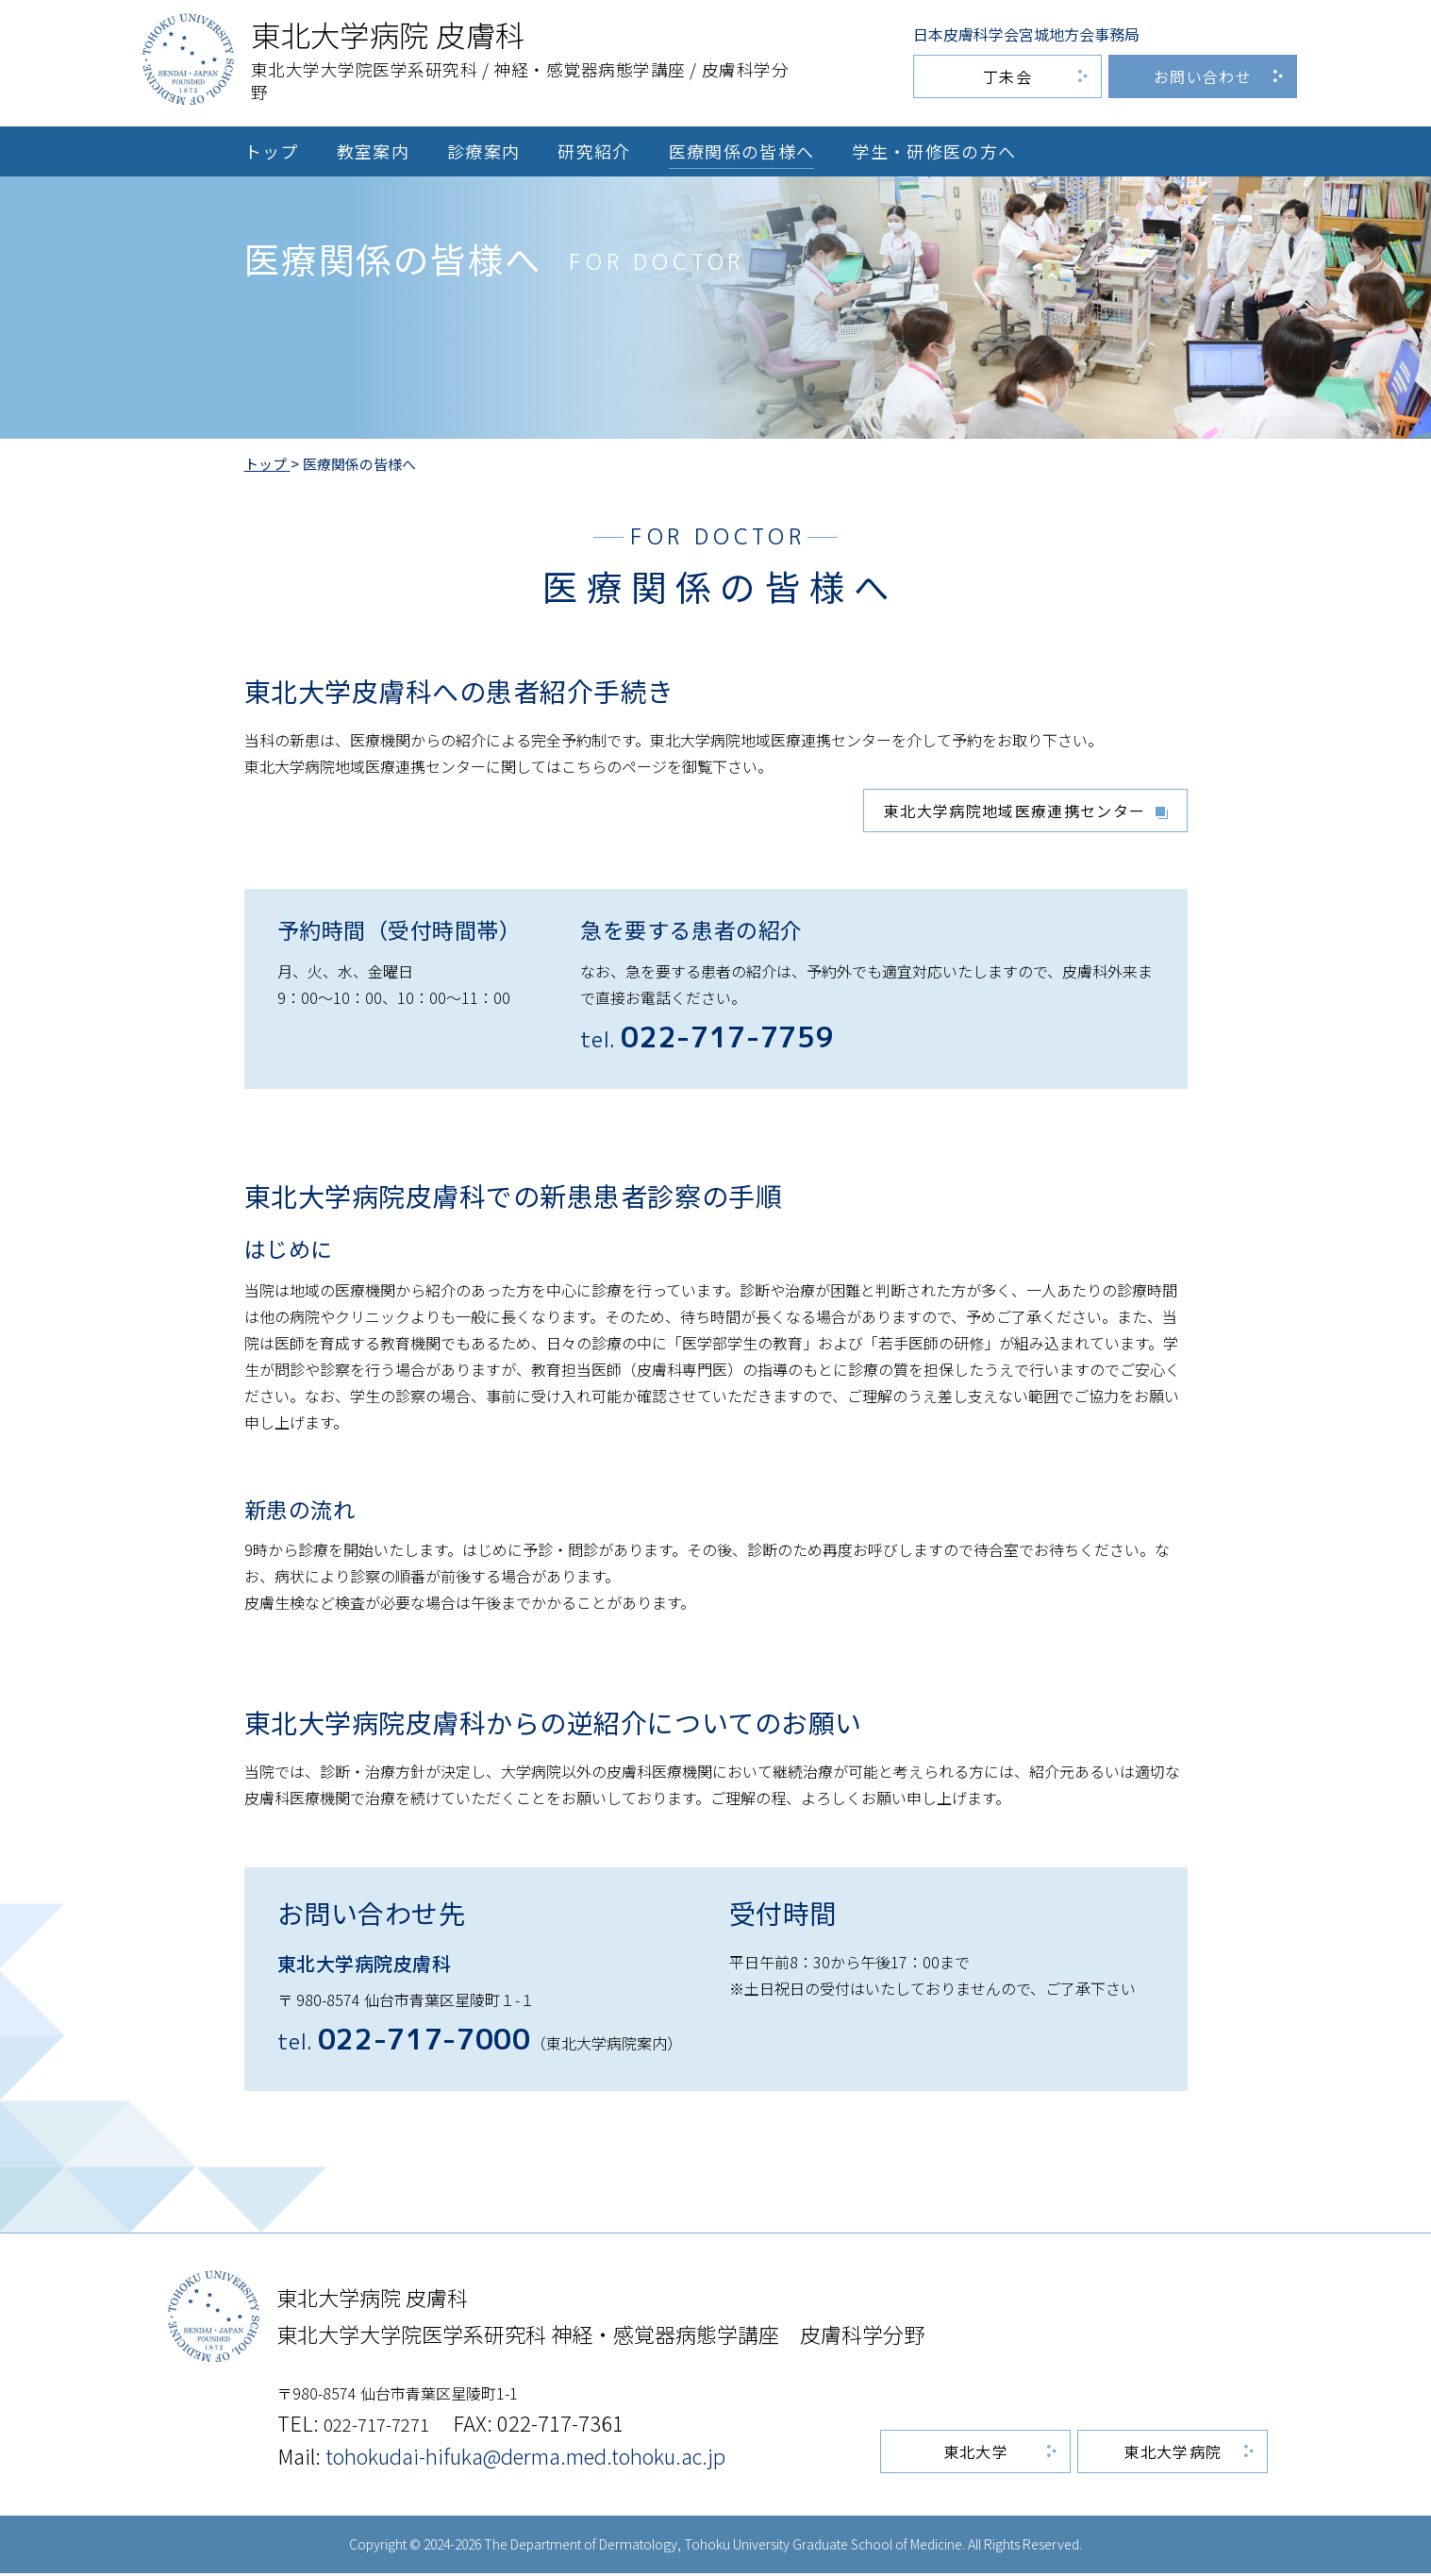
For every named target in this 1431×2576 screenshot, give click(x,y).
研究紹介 (593, 151)
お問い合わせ (1203, 76)
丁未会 (1007, 76)
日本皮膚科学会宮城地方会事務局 (1026, 34)
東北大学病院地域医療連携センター (1014, 812)
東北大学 (977, 2454)
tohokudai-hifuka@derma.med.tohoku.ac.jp (525, 2458)
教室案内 (373, 151)
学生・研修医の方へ (934, 151)
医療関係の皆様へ (742, 151)
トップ (271, 151)
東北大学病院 (1173, 2454)
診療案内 (483, 151)
